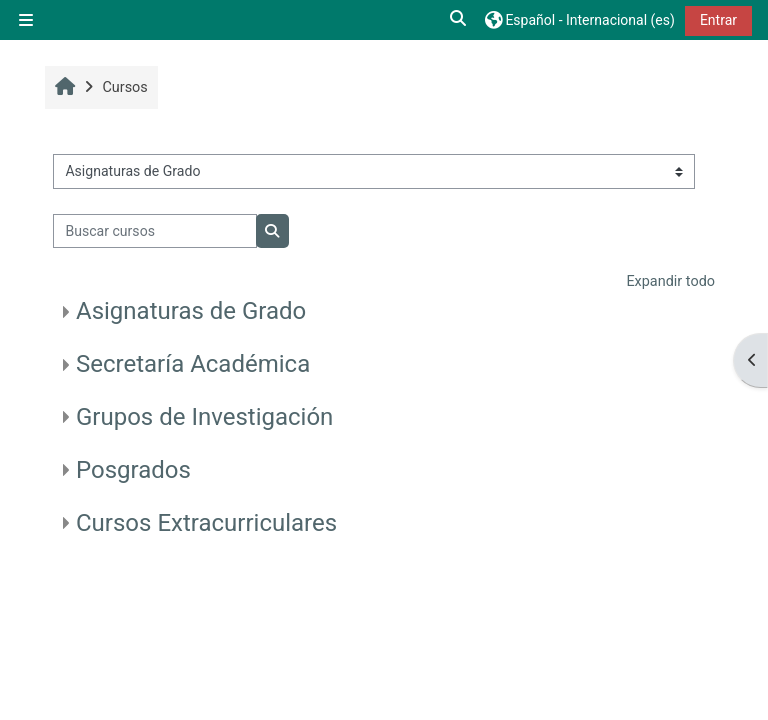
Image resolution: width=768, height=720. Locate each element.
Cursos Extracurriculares (206, 523)
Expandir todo (670, 281)
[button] (459, 19)
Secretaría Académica (193, 364)
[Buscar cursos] (155, 231)
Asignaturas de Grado (191, 311)
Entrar (718, 20)
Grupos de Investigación (204, 417)
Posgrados (133, 470)
